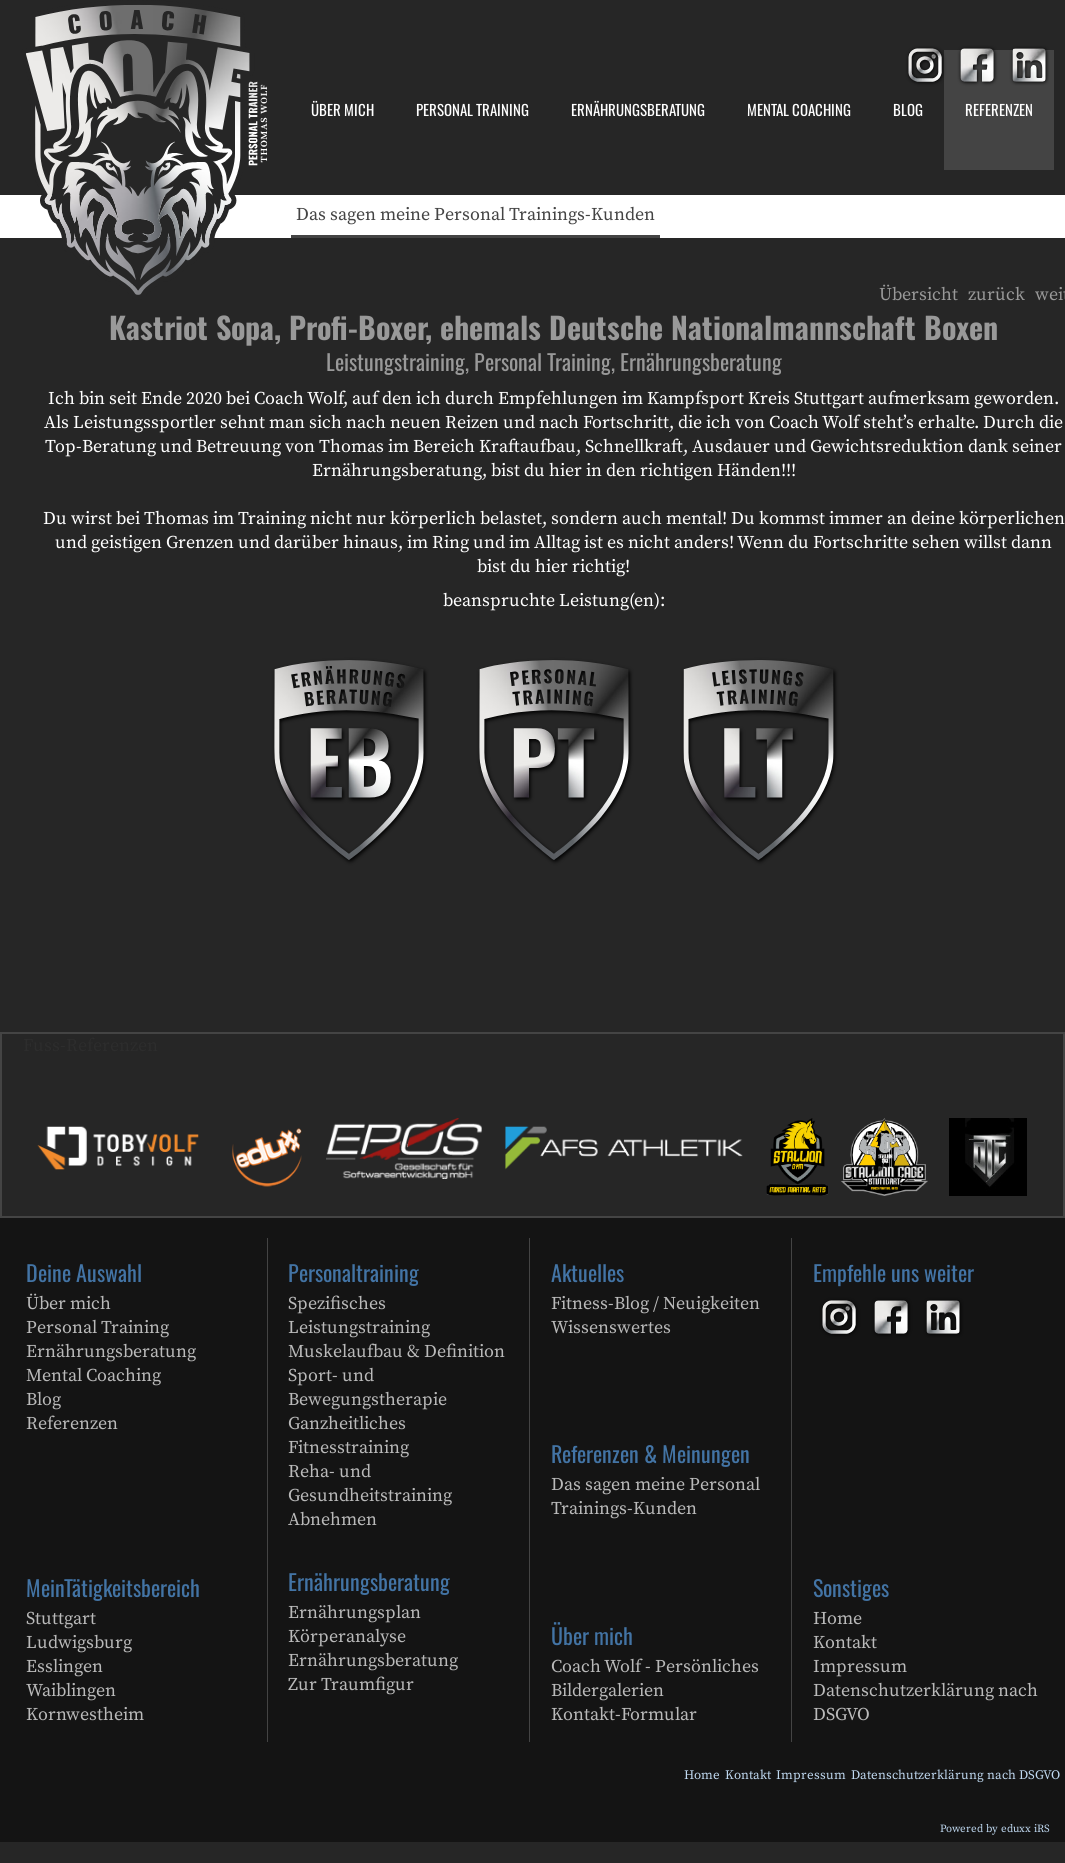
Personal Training (97, 1327)
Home (837, 1618)
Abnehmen (332, 1519)
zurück (996, 294)
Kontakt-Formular (624, 1714)
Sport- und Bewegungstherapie (367, 1387)
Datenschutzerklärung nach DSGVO (925, 1702)
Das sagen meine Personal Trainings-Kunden (655, 1496)
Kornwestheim (85, 1714)
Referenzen (72, 1423)
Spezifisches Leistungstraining (359, 1315)
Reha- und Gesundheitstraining (370, 1483)
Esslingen (64, 1666)
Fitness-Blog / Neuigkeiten (655, 1303)
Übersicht (918, 294)
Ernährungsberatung (111, 1351)
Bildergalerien (607, 1690)
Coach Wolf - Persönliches (655, 1666)
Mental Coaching (93, 1375)
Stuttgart (61, 1618)
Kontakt (845, 1642)
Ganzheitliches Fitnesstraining (348, 1435)
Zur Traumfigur (351, 1684)
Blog (43, 1399)
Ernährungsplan (354, 1612)
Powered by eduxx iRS (995, 1829)
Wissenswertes (611, 1327)
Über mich (68, 1303)
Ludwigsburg (79, 1642)
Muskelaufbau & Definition (396, 1351)
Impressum (860, 1666)
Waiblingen (71, 1690)
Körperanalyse (347, 1636)
